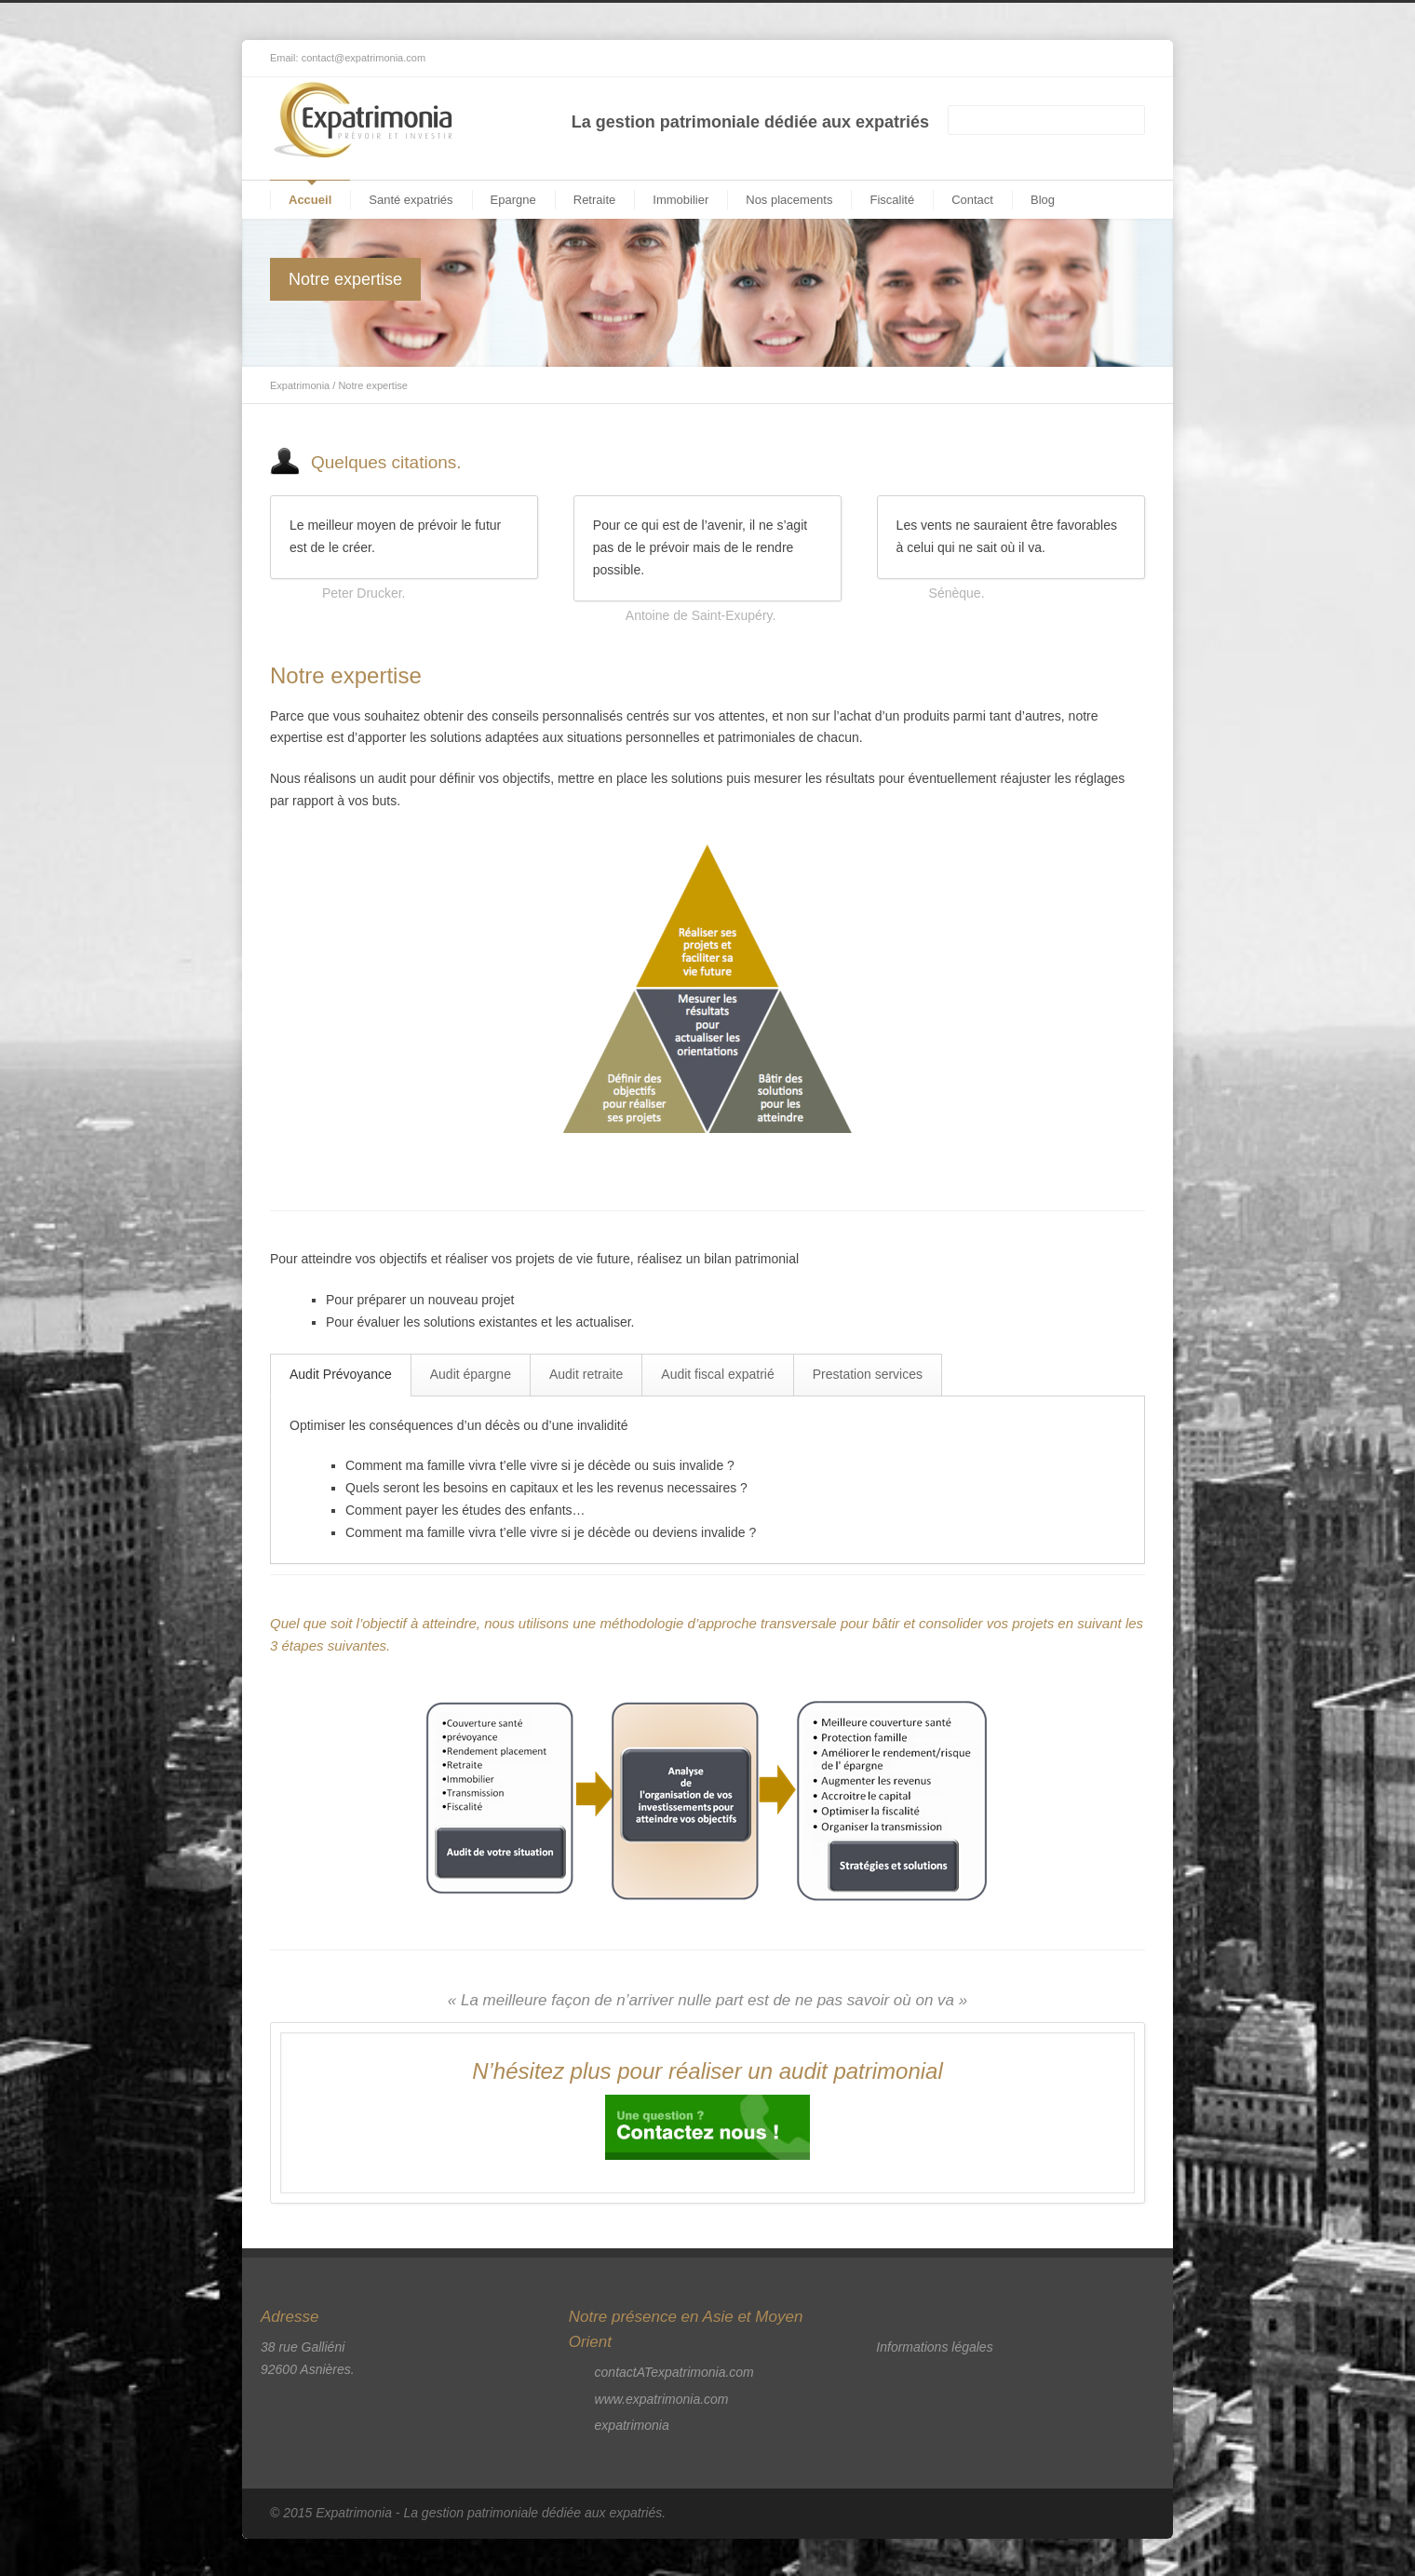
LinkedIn (1089, 58)
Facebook (1052, 58)
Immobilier (680, 200)
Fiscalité (891, 200)
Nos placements (789, 200)
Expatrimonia (300, 385)
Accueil (310, 200)
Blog (1043, 200)
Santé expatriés (410, 200)
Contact (972, 200)
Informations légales (934, 2347)
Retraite (594, 200)
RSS (1126, 58)
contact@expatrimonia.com (363, 57)
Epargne (513, 200)
